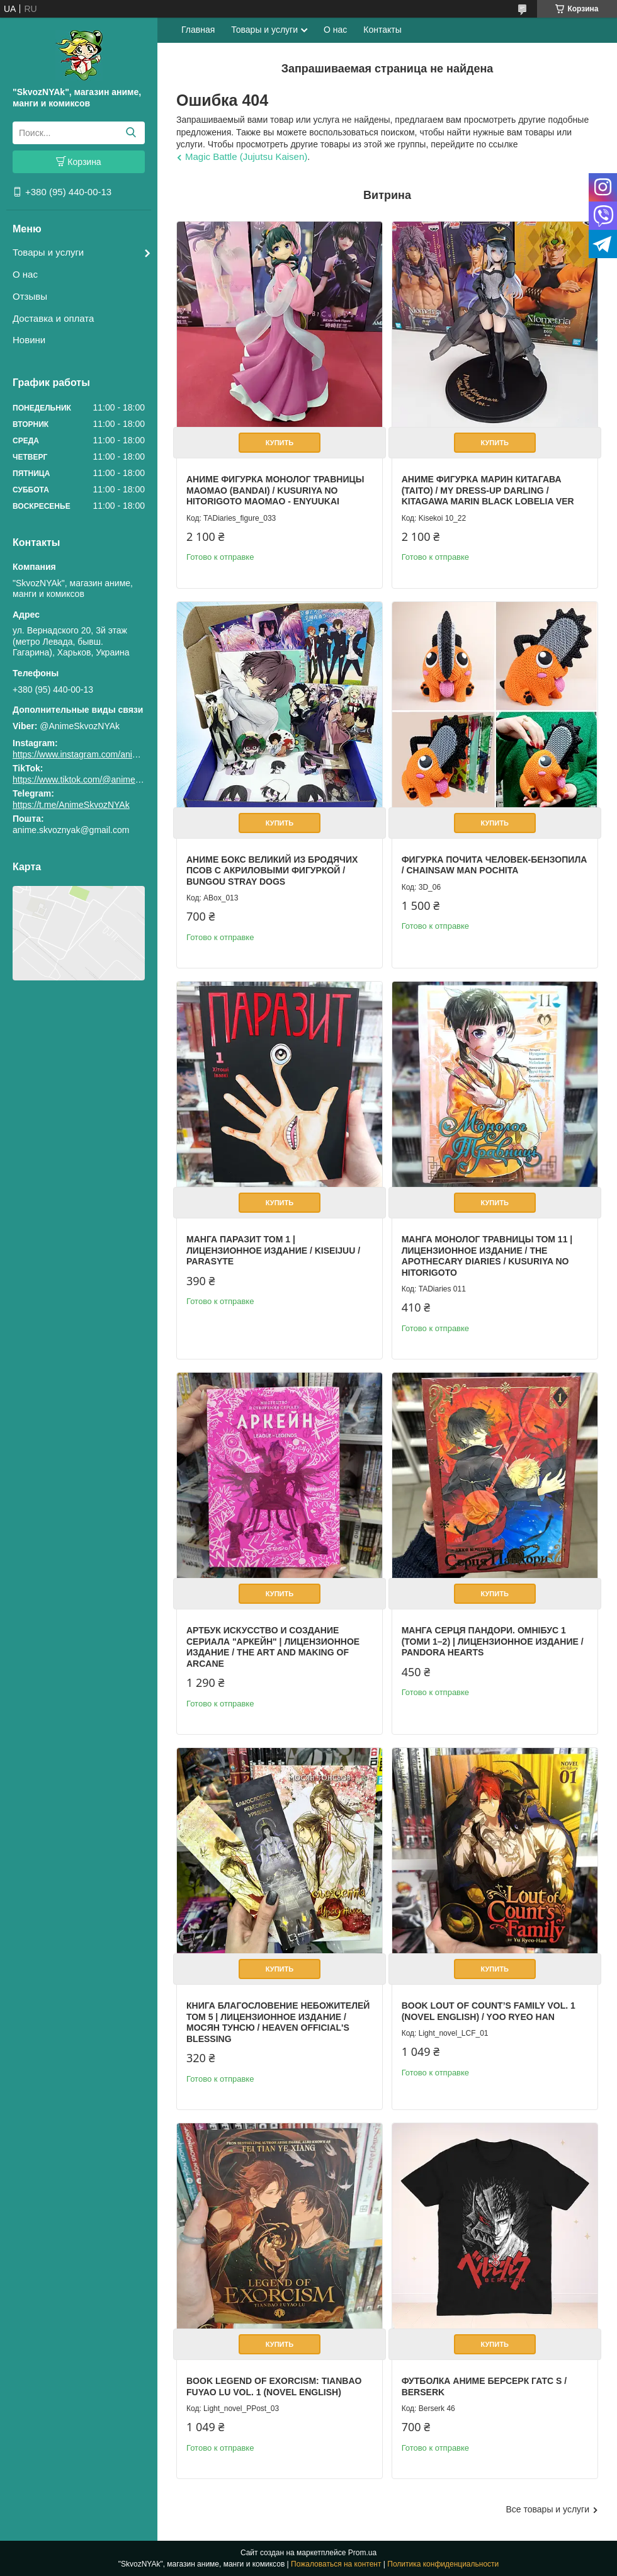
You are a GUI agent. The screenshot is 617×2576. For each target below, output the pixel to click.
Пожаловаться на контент (336, 2564)
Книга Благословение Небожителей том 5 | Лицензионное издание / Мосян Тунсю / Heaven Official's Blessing (278, 2022)
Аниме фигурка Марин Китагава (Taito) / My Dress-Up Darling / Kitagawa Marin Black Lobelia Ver (488, 490)
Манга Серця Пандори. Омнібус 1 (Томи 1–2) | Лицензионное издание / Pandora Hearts (493, 1641)
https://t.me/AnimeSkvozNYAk (71, 805)
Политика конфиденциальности (443, 2564)
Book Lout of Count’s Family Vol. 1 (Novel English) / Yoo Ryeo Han (488, 2011)
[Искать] (130, 133)
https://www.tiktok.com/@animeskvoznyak (94, 780)
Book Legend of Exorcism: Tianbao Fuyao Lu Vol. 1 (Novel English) (273, 2386)
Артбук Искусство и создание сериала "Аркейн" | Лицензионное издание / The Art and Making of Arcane (272, 1647)
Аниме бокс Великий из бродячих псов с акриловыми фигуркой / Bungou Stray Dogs (272, 870)
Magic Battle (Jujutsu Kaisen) (246, 156)
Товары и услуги (48, 252)
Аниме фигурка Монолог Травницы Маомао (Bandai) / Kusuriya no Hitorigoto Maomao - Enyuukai (275, 490)
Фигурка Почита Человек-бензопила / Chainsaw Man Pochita (494, 865)
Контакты (382, 30)
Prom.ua (362, 2552)
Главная (198, 30)
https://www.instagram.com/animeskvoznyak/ (100, 754)
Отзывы (30, 296)
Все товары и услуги (547, 2509)
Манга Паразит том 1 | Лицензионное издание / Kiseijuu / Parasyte (273, 1250)
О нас (25, 274)
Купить (279, 442)
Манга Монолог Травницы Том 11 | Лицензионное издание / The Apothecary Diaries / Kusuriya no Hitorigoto (487, 1256)
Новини (29, 339)
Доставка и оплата (53, 318)
